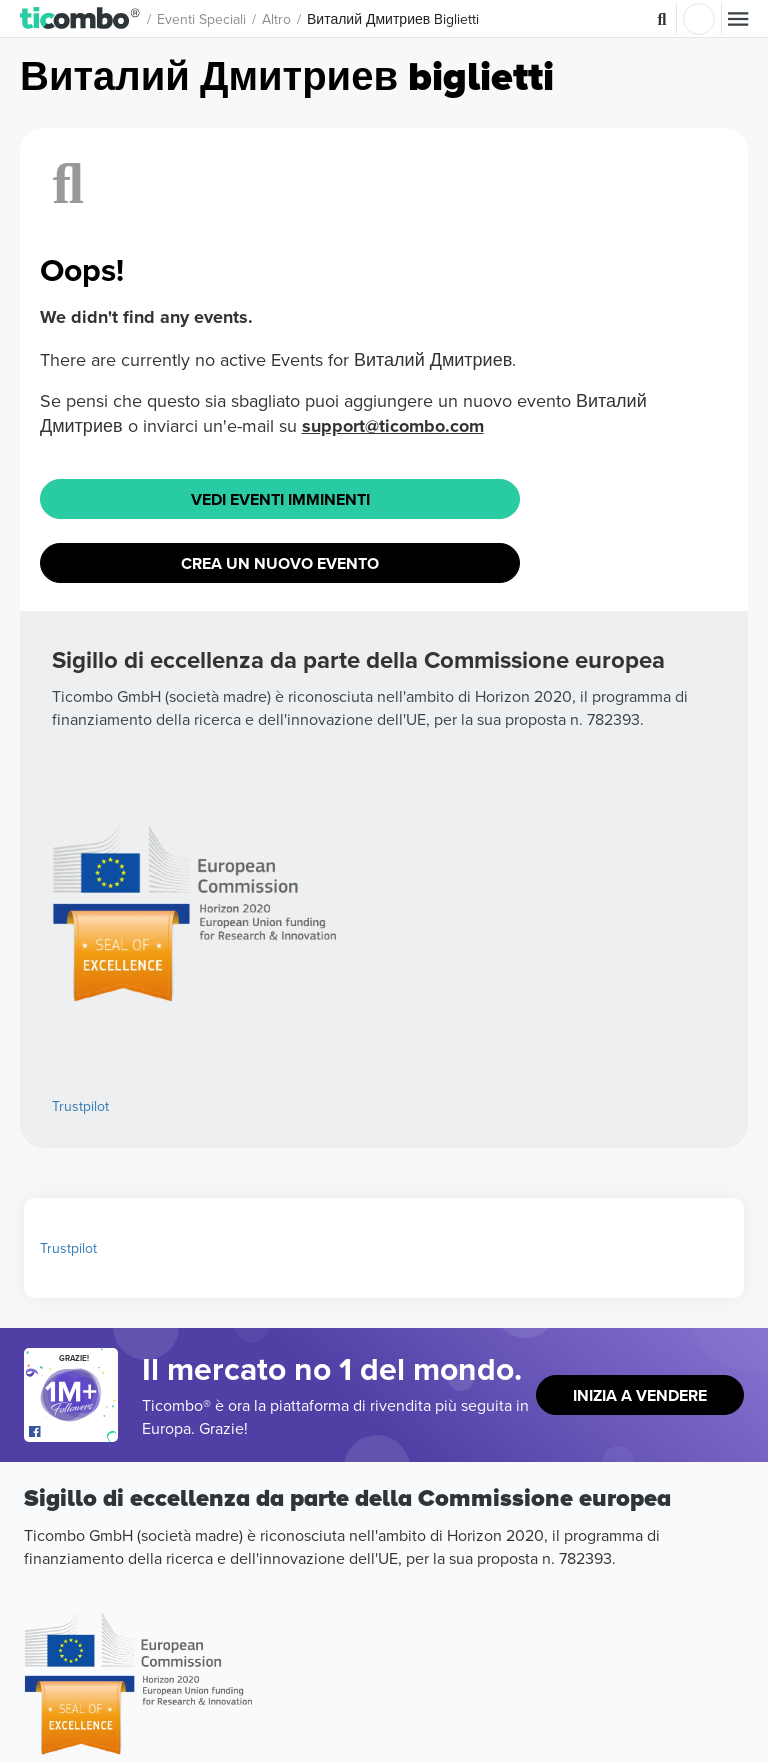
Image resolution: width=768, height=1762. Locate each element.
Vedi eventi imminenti (280, 499)
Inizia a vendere (640, 1395)
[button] (80, 19)
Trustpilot (80, 1106)
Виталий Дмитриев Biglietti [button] (393, 19)
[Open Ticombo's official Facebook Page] (73, 1432)
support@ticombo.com (393, 426)
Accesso (699, 19)
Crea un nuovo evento (280, 563)
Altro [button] (276, 19)
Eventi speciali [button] (201, 19)
